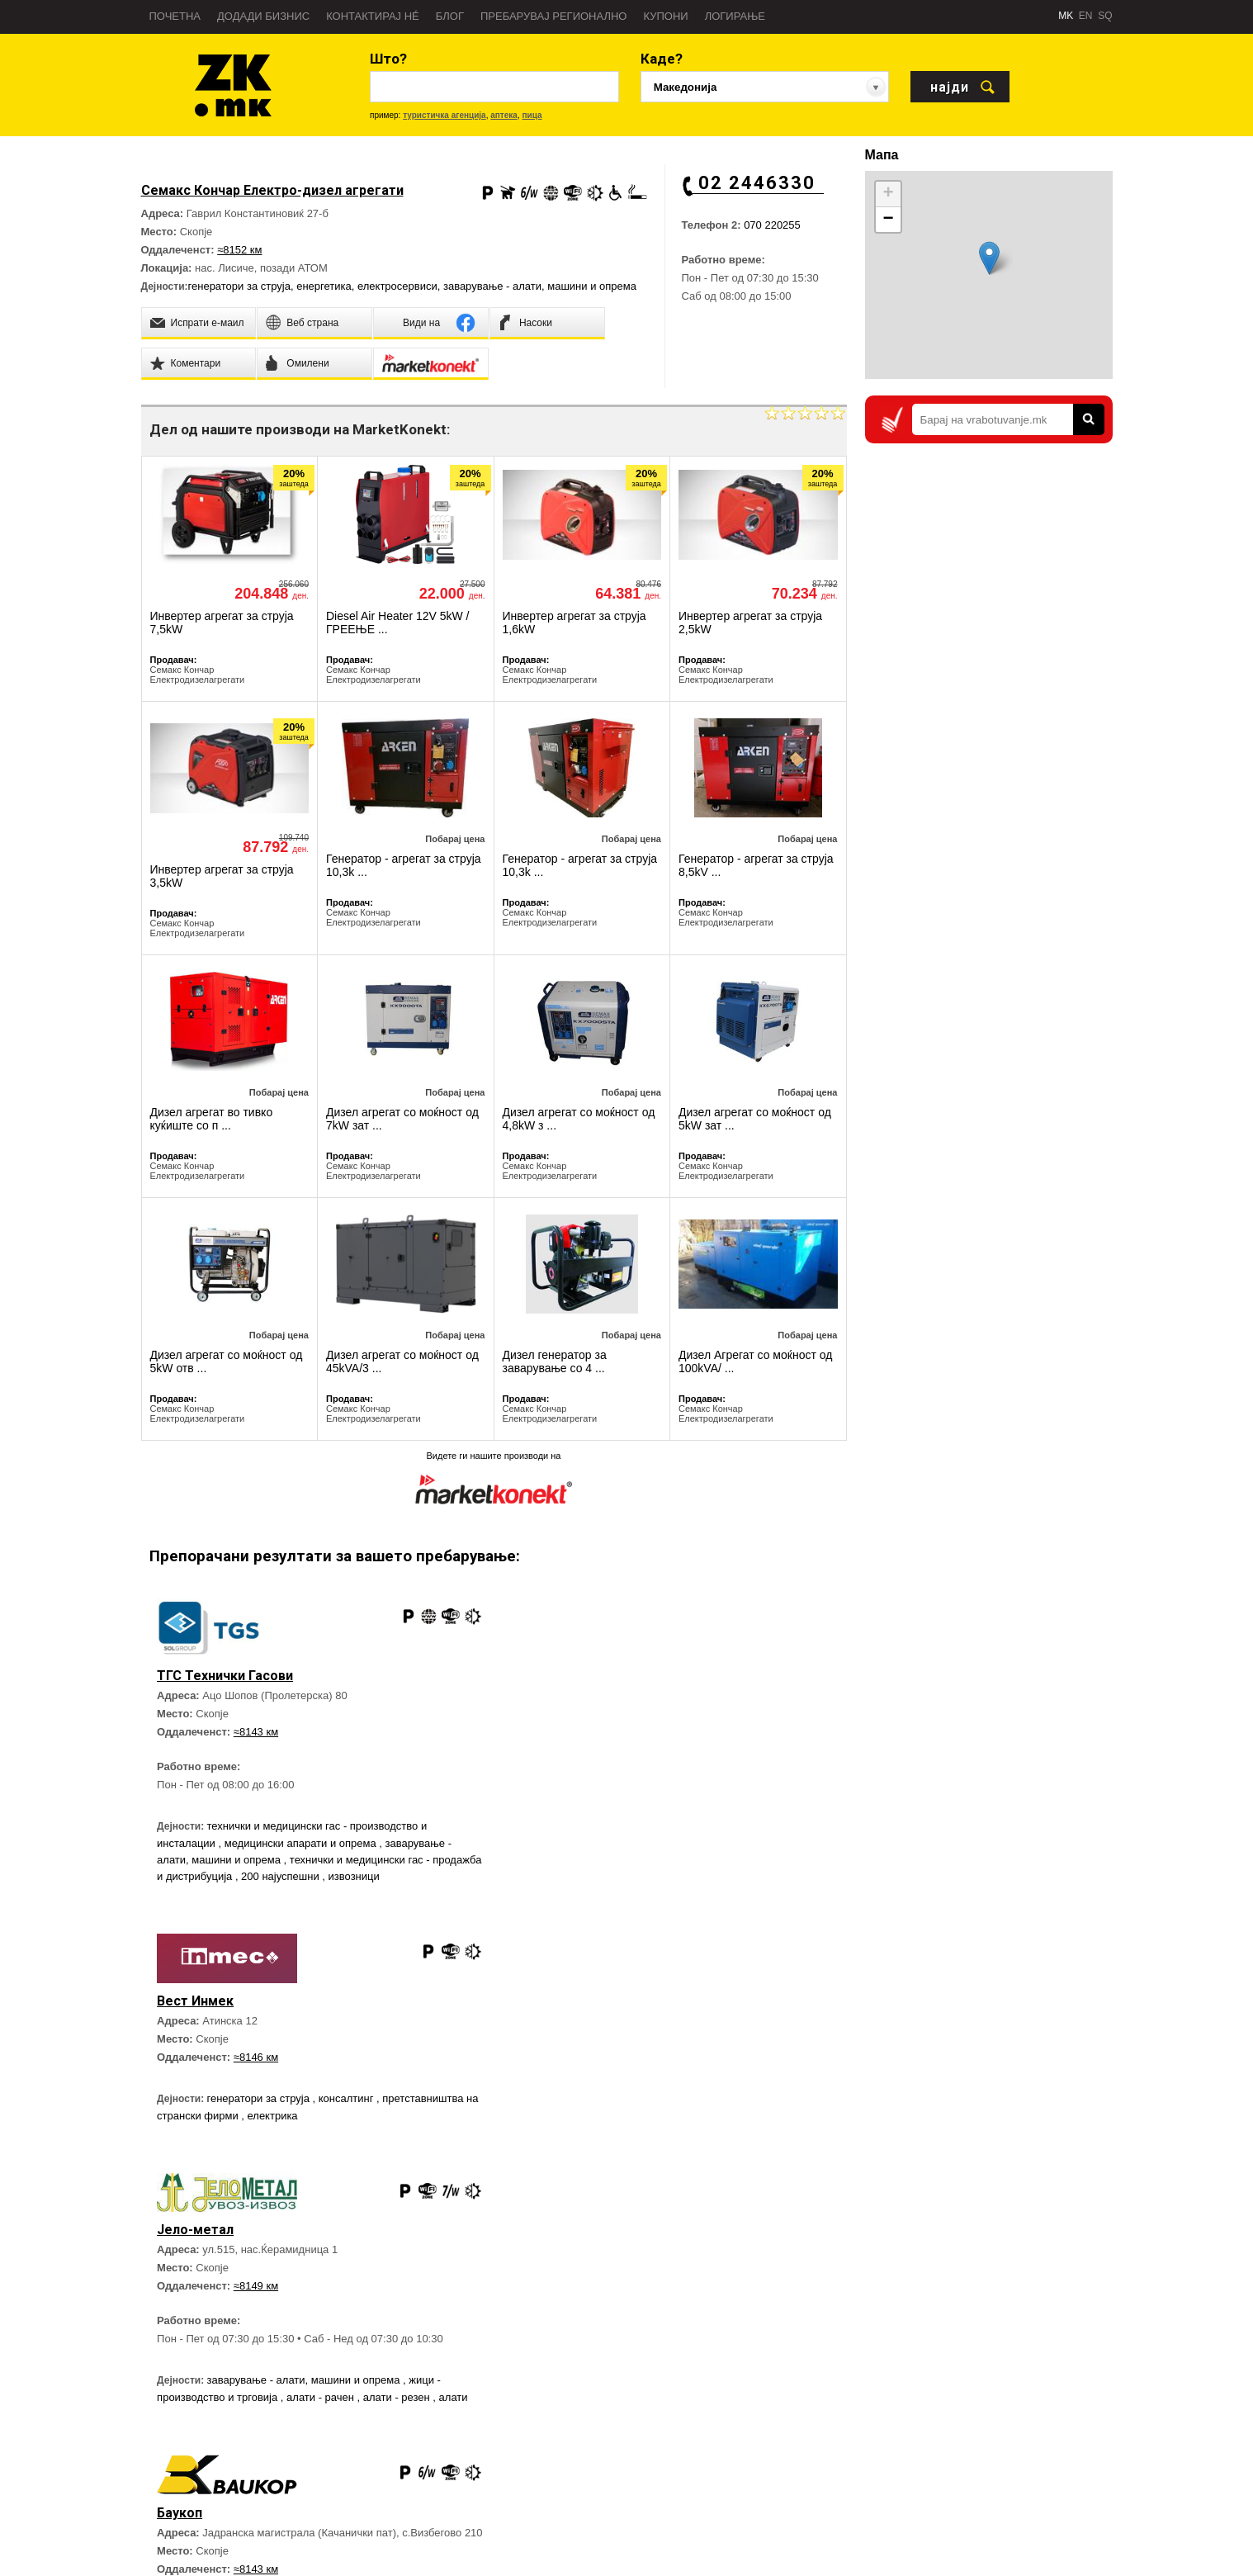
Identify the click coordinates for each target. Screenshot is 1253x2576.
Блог (450, 16)
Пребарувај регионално (553, 16)
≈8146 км (609, 1722)
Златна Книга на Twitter (1024, 2498)
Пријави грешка (177, 2468)
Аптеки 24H (737, 2517)
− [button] (887, 219)
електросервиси (397, 286)
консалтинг (701, 1763)
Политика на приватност (197, 2517)
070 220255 (772, 225)
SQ (1105, 15)
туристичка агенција (444, 115)
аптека (504, 115)
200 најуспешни (333, 1876)
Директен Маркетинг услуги (388, 2418)
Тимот (155, 2492)
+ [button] (887, 194)
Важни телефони (750, 2468)
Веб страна (351, 2393)
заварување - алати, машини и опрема (539, 286)
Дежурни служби (749, 2492)
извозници (406, 1876)
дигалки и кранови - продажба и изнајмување (699, 2178)
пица (531, 115)
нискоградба (704, 2161)
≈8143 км (256, 1732)
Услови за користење (190, 2542)
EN (1086, 15)
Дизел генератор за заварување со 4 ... (555, 1361)
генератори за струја (239, 286)
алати (453, 2158)
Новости (160, 2443)
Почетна (175, 16)
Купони (665, 16)
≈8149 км (256, 2047)
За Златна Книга (178, 2393)
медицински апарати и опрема (302, 1843)
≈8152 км (239, 250)
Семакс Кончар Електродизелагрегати (197, 674)
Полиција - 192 (744, 2418)
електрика (640, 1780)
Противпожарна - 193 (760, 2443)
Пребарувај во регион (191, 2418)
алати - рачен (321, 2158)
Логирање (735, 16)
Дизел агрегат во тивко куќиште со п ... (211, 1119)
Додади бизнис (263, 16)
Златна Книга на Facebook (1031, 2442)
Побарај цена (455, 839)
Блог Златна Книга (367, 2443)
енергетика (324, 286)
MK (1065, 15)
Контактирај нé (372, 16)
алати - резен (398, 2158)
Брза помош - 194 (751, 2393)
